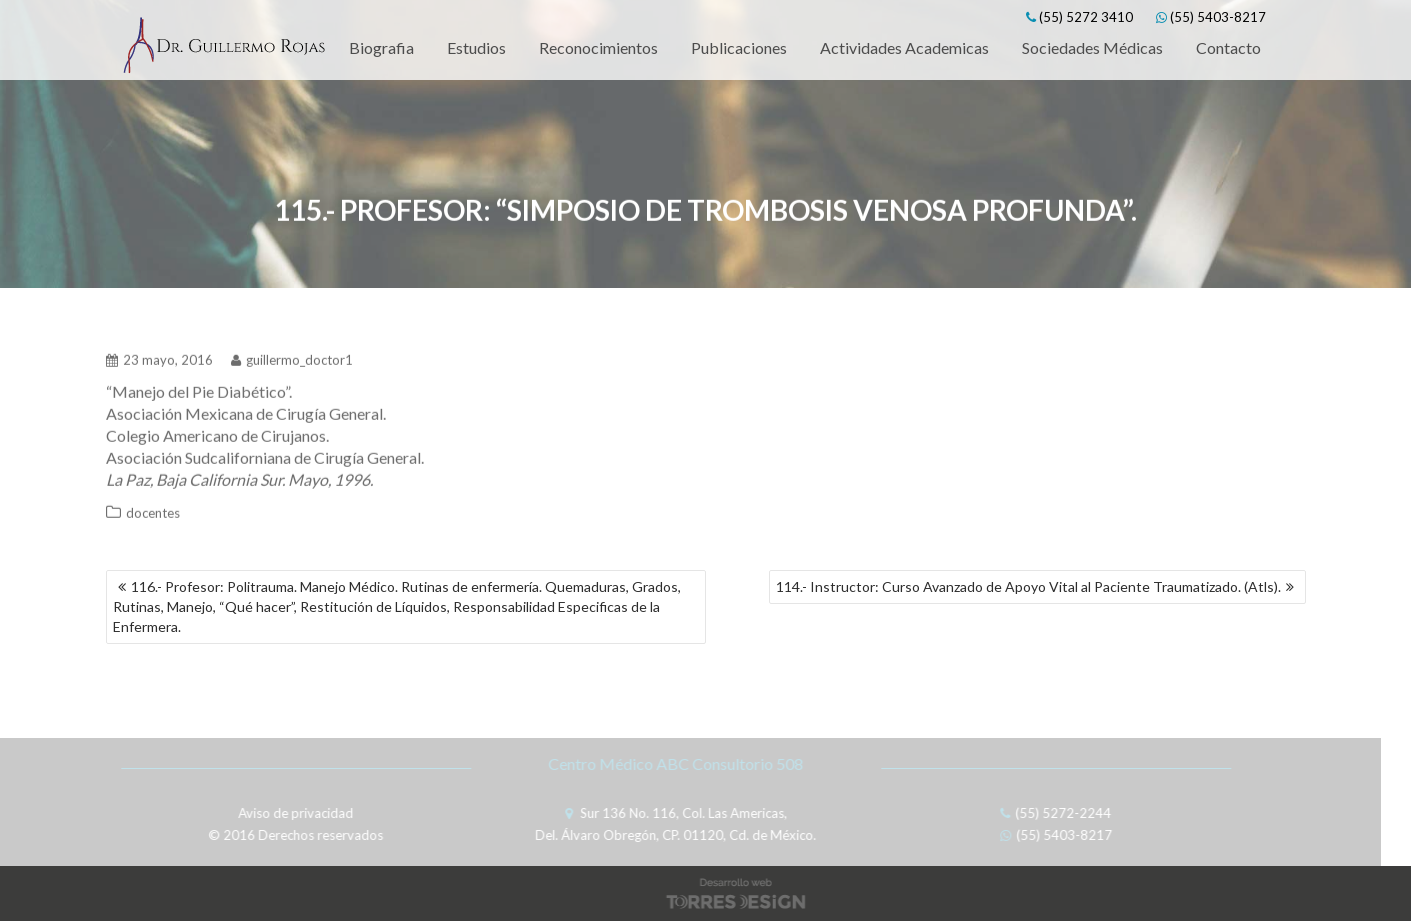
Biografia (381, 47)
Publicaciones (739, 47)
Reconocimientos (598, 47)
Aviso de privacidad (292, 813)
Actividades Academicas (904, 47)
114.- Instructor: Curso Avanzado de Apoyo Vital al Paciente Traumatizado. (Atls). (1028, 586)
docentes (153, 510)
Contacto (1228, 47)
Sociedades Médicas (1092, 47)
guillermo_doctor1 (292, 357)
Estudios (476, 47)
